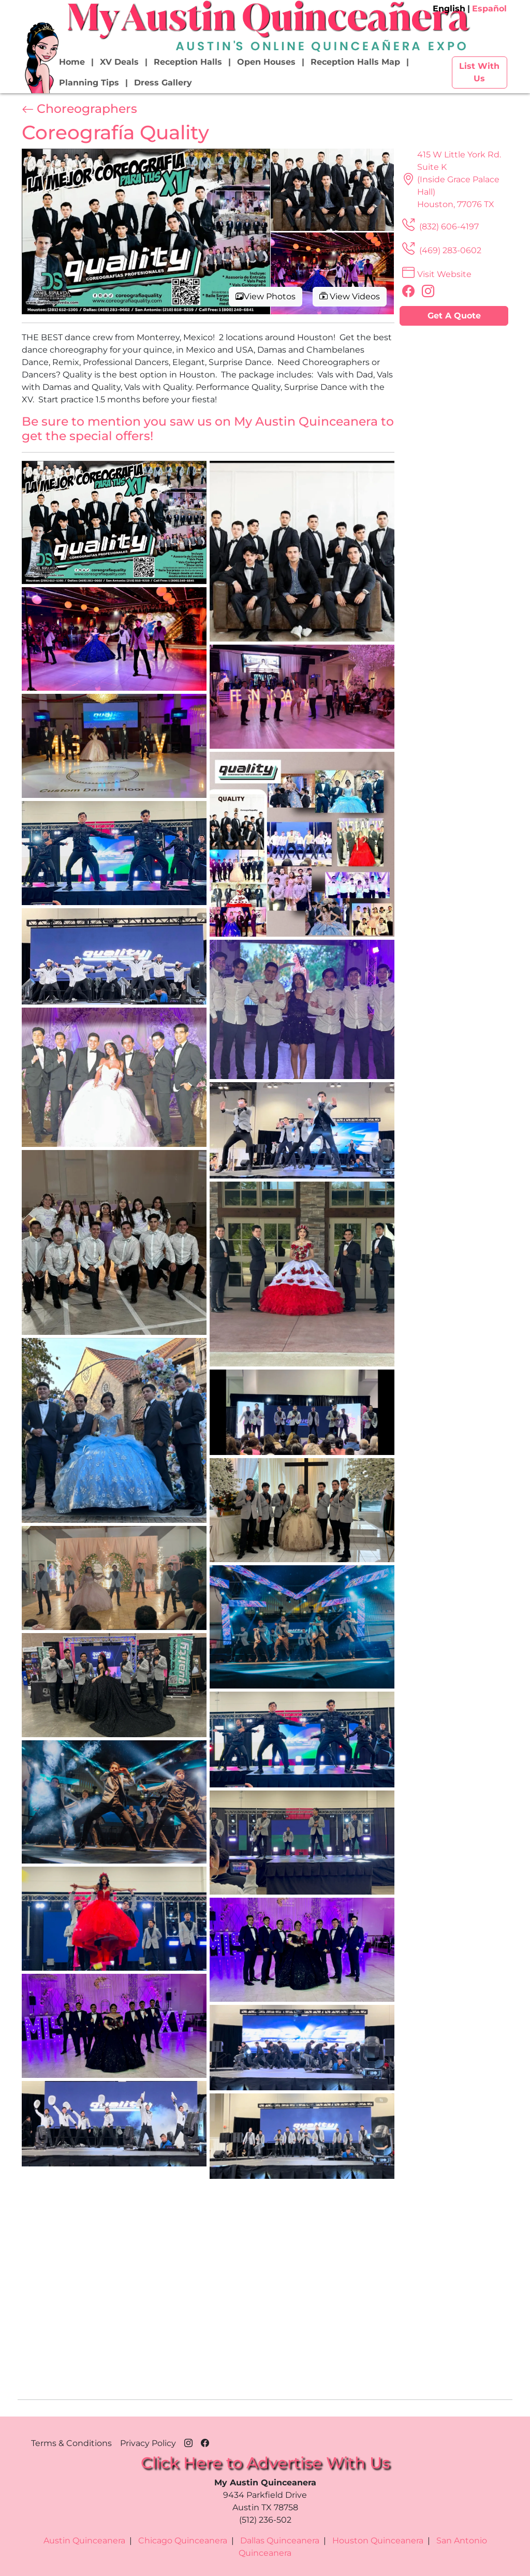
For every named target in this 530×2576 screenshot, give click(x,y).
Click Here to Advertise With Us (265, 2462)
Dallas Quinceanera (279, 2540)
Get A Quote (454, 316)
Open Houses (266, 62)
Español (489, 8)
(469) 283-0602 (440, 250)
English (449, 8)
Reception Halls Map (355, 62)
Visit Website (436, 274)
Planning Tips (89, 83)
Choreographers (79, 108)
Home (72, 62)
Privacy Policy (148, 2443)
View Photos (265, 296)
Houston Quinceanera (377, 2540)
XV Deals (119, 62)
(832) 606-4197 (439, 226)
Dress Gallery (163, 83)
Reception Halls (188, 62)
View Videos (349, 296)
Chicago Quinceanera (182, 2540)
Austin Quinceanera (84, 2540)
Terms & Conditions (71, 2443)
